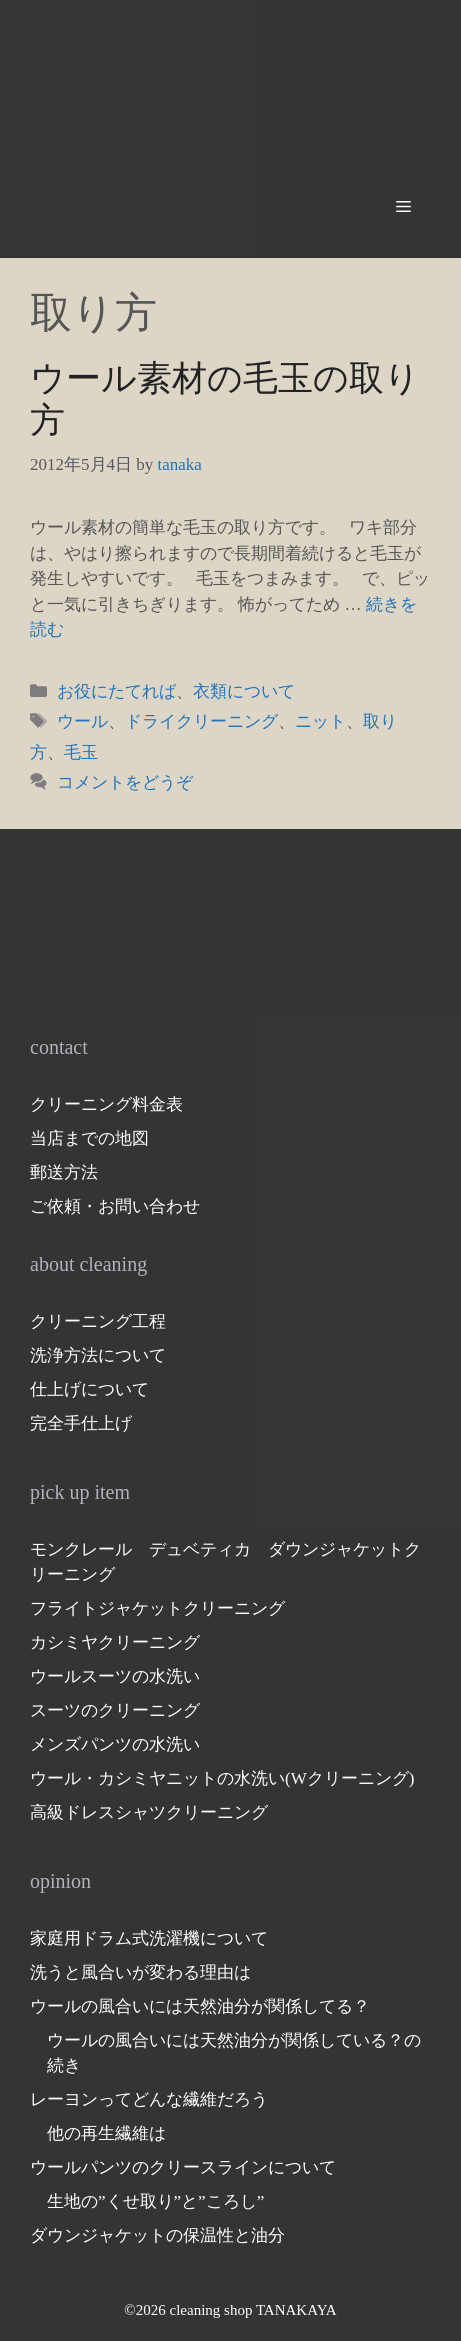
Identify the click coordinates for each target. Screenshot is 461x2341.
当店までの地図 (89, 1138)
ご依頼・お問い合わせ (115, 1206)
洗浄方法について (98, 1355)
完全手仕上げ (81, 1423)
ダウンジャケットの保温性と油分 (157, 2235)
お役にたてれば (116, 691)
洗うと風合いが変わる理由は (140, 1972)
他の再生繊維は (106, 2133)
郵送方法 (64, 1172)
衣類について (244, 691)
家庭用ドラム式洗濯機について (149, 1938)
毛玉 (81, 752)
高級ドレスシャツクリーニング (149, 1812)
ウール (82, 721)
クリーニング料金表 (106, 1104)
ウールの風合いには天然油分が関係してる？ (200, 2006)
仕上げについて (89, 1389)
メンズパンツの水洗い (115, 1744)
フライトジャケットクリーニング (157, 1608)
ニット (320, 721)
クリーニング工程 (98, 1321)
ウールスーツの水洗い (115, 1676)
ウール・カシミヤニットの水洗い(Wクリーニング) (222, 1778)
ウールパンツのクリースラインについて (183, 2167)
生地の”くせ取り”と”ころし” (155, 2201)
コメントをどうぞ (125, 782)
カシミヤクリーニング (115, 1642)
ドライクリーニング (201, 721)
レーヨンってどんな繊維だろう (149, 2099)
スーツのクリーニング (115, 1710)
